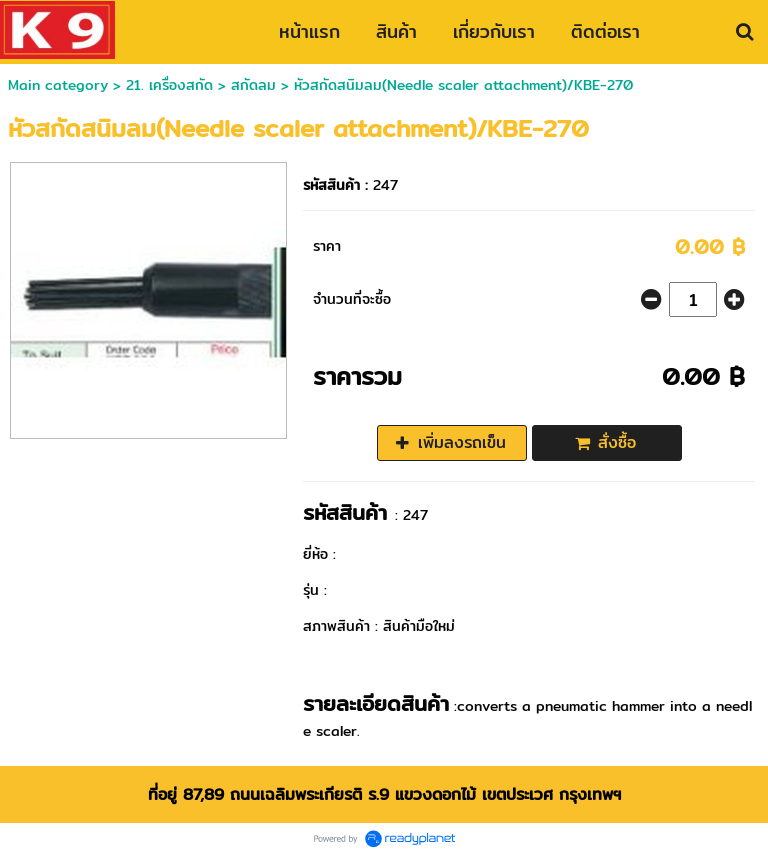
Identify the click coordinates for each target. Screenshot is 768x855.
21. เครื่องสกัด (169, 85)
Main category (58, 85)
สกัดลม (253, 85)
